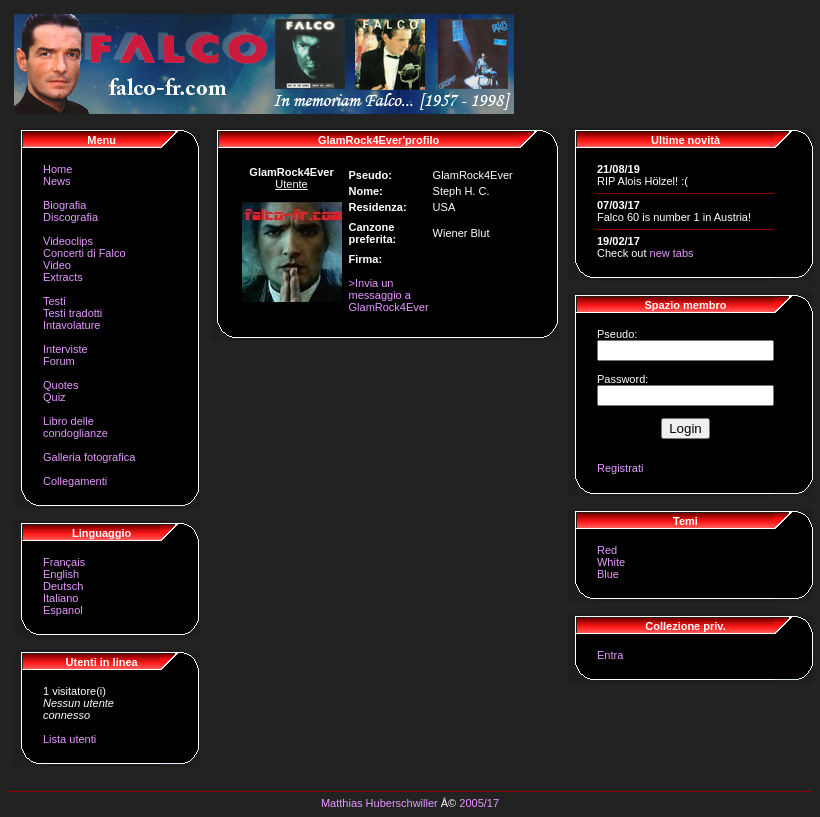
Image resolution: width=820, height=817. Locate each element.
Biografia (64, 205)
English (61, 574)
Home (57, 169)
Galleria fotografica (89, 457)
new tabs (672, 253)
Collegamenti (75, 481)
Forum (59, 361)
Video (57, 265)
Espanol (63, 610)
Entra (610, 655)
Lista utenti (69, 739)
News (57, 181)
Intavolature (71, 325)
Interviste (65, 349)
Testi (54, 301)
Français (64, 562)
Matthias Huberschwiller (379, 803)
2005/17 (479, 803)
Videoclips (68, 241)
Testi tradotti (72, 313)
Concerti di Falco (84, 253)
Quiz (54, 397)
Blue (608, 574)
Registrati (620, 468)
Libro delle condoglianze (75, 427)
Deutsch (63, 586)
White (611, 562)
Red (607, 550)
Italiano (60, 598)
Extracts (63, 277)
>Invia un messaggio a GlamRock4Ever (389, 295)
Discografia (70, 217)
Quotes (60, 385)
